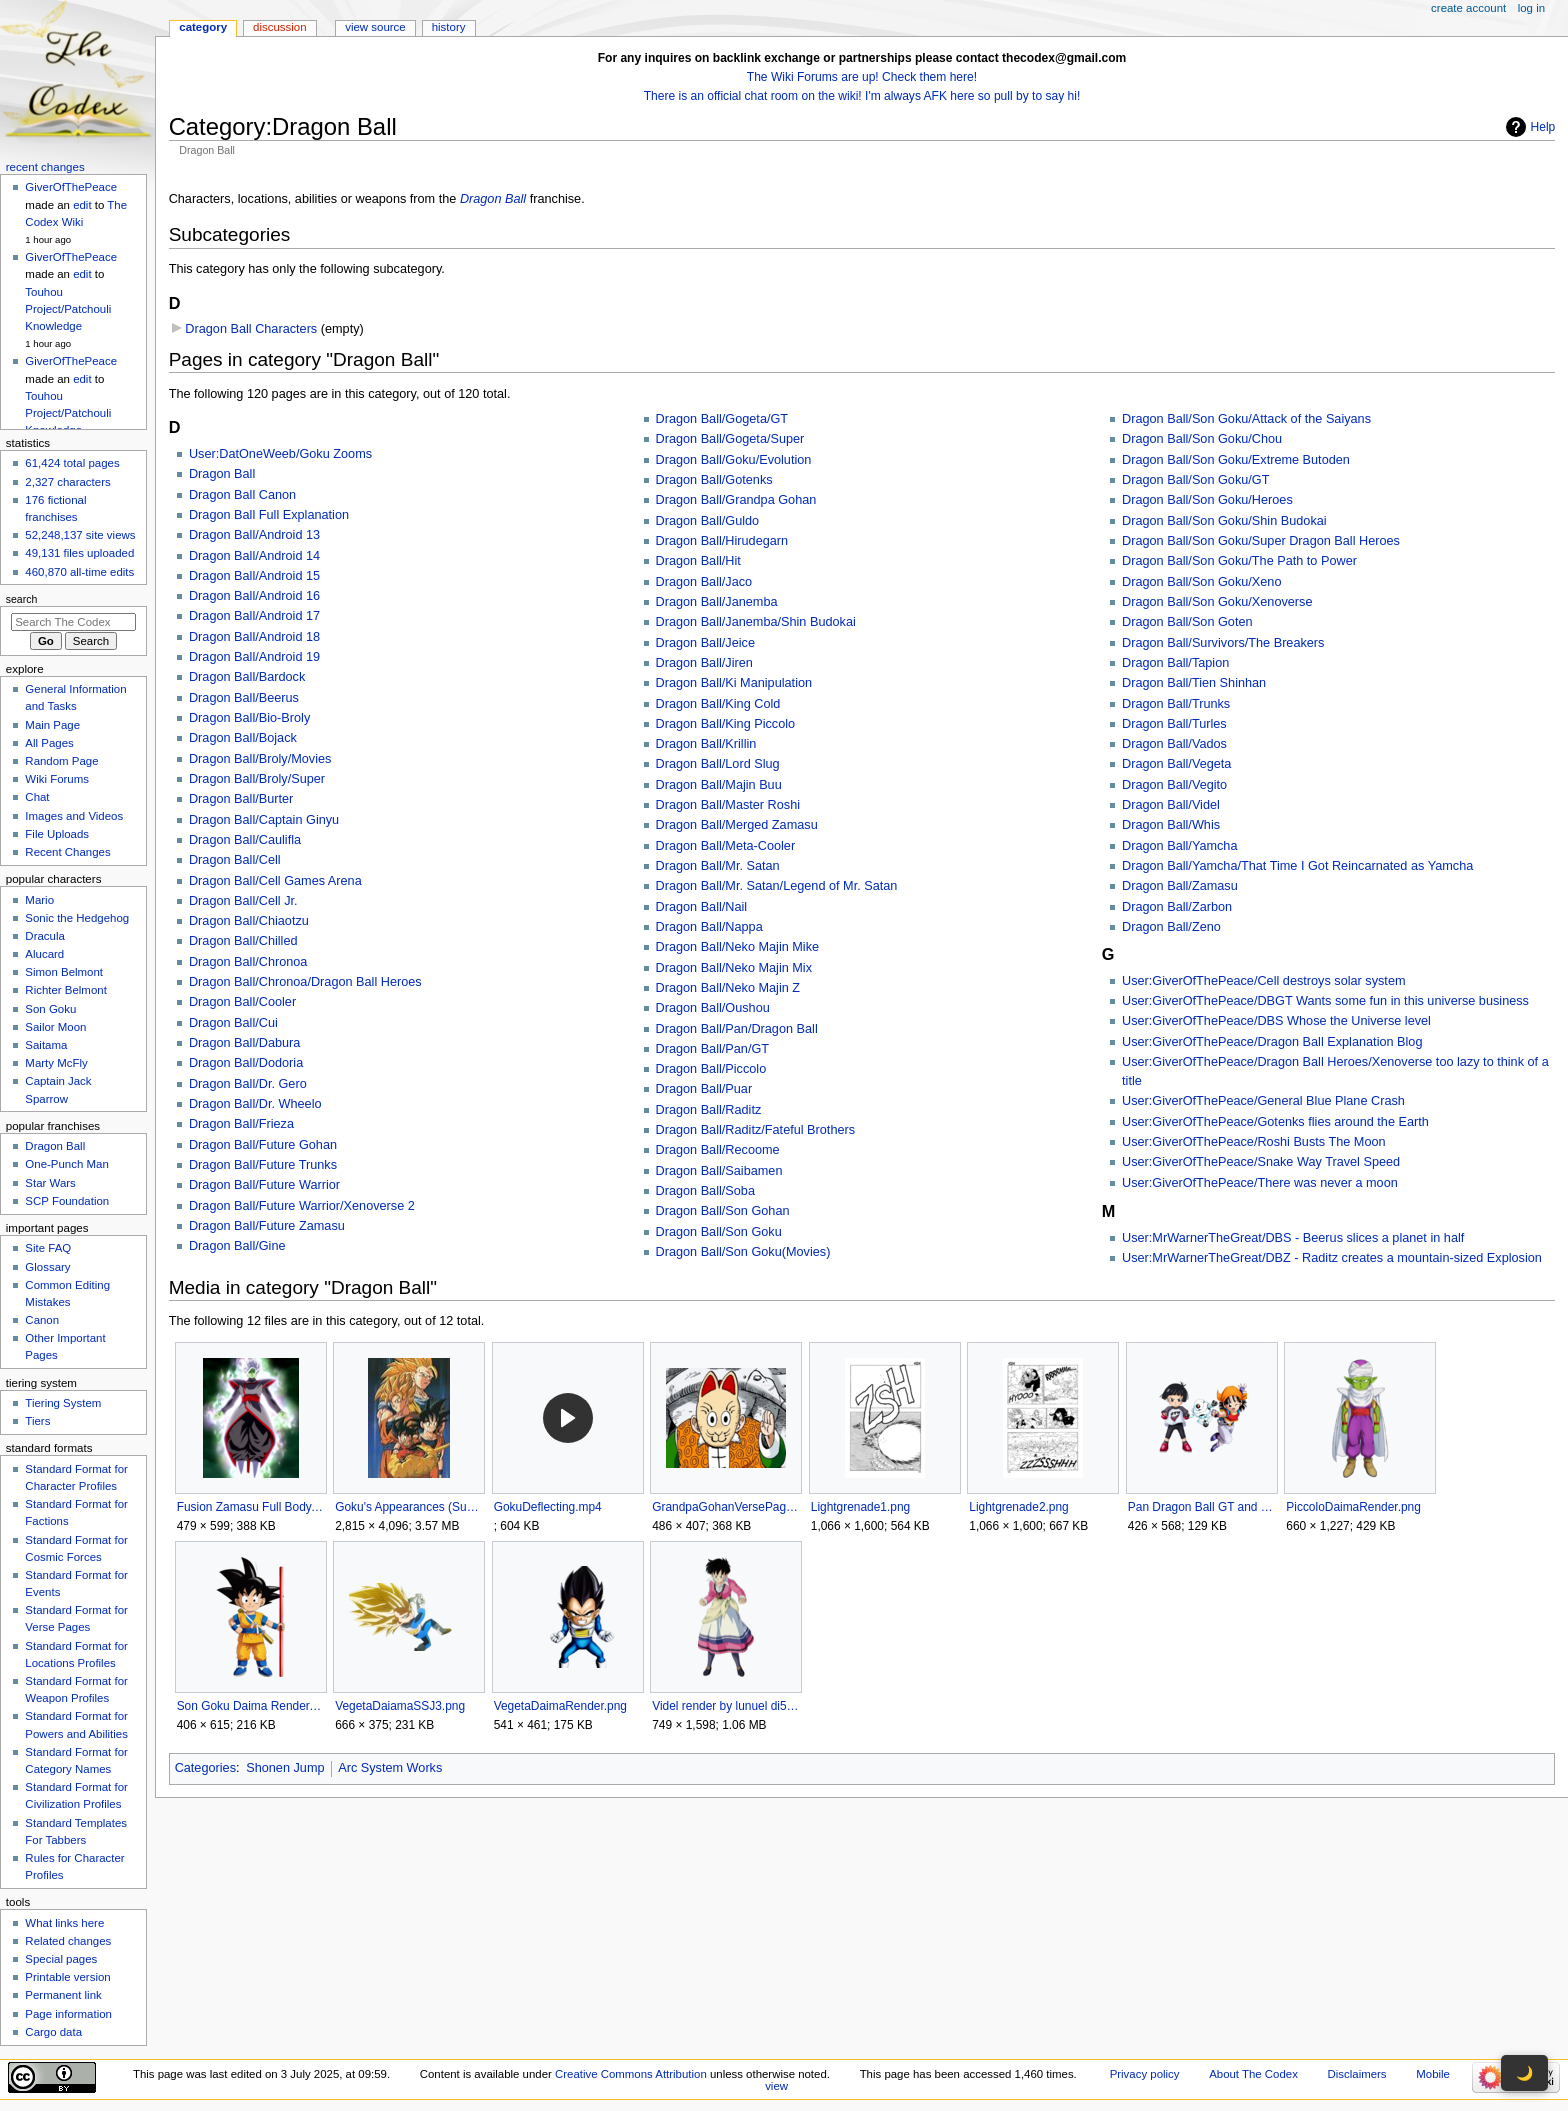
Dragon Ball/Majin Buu (719, 785)
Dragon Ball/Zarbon (1177, 907)
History (449, 27)
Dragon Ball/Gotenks (714, 480)
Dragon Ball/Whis (1171, 825)
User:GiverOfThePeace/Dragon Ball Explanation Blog (1272, 1042)
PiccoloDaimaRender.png (1353, 1507)
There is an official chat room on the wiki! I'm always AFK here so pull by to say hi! (862, 96)
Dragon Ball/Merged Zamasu (737, 825)
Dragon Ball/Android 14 (254, 556)
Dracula (44, 936)
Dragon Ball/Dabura (244, 1043)
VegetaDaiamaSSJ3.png (400, 1706)
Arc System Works (390, 1768)
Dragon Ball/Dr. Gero (248, 1084)
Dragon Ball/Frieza (241, 1124)
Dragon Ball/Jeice (705, 643)
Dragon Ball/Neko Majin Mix (734, 968)
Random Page (61, 761)
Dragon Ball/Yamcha (1179, 846)
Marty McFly (56, 1063)
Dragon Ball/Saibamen (719, 1171)
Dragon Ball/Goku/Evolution (734, 460)
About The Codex (1253, 2074)
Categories (205, 1768)
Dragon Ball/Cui (233, 1023)
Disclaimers (1357, 2074)
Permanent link (63, 1995)
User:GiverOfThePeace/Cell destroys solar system (1263, 981)
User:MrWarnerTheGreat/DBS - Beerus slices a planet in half (1293, 1238)
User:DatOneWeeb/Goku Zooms (280, 454)
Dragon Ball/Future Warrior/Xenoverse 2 (302, 1206)
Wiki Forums (57, 779)
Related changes (68, 1941)
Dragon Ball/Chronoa (248, 962)
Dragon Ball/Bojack (243, 738)
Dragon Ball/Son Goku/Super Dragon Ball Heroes (1261, 541)
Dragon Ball (493, 199)
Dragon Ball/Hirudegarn (722, 541)
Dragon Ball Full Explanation (269, 515)
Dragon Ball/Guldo (708, 521)
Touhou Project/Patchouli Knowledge (68, 309)
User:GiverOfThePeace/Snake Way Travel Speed (1261, 1162)
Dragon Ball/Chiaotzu (249, 921)
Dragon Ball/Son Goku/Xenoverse (1217, 602)
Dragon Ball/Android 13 (254, 535)
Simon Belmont (64, 972)
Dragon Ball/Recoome (718, 1150)
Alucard (44, 954)
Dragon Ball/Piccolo (711, 1069)
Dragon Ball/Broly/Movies (260, 759)
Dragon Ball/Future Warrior (264, 1185)
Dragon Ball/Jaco (704, 582)
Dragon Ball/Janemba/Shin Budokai (756, 622)
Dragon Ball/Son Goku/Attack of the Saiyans (1246, 419)
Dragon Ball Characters (251, 329)
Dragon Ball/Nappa (709, 927)
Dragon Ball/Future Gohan (263, 1145)
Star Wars (50, 1183)
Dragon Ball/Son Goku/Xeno (1201, 582)
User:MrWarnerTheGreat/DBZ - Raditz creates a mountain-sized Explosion (1332, 1258)
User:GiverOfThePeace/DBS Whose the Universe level (1276, 1021)
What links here (64, 1923)
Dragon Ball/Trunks (1176, 704)
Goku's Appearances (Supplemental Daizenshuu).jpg (408, 1507)
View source (375, 27)
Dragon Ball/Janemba (717, 602)
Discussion (279, 27)
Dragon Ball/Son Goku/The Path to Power (1239, 561)
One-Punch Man (66, 1164)
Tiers (37, 1421)
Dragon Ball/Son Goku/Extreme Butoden (1236, 460)
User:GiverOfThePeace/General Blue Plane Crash (1263, 1101)
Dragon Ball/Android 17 (254, 616)
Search (22, 599)
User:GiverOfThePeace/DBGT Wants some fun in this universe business (1325, 1001)
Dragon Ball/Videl (1171, 805)
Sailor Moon (55, 1027)
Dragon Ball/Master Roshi (728, 805)
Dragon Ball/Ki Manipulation (734, 683)
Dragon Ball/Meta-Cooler (726, 846)
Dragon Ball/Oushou (713, 1008)
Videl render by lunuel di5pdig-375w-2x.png (725, 1706)
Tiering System (63, 1403)
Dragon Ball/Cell (235, 860)
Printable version (67, 1977)
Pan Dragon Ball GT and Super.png (1201, 1507)
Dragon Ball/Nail (702, 907)
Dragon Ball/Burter (241, 799)
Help (1543, 127)
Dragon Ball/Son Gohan (723, 1211)
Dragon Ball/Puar (704, 1089)
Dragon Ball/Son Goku (719, 1232)
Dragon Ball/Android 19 (254, 657)
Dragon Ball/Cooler (242, 1002)
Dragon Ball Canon (242, 495)
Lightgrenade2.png (1018, 1507)
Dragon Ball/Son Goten (1187, 622)
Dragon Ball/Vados (1174, 744)
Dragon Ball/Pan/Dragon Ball (737, 1029)
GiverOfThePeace (71, 187)
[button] (568, 1418)
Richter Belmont (65, 990)
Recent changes (45, 167)
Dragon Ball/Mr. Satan (718, 866)
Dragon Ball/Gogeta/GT (722, 419)
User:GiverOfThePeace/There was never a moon (1260, 1183)
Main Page (52, 725)
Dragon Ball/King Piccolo (726, 724)
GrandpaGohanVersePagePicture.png (725, 1507)
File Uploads (57, 834)
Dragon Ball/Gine (237, 1246)
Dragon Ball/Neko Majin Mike (738, 947)
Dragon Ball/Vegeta (1176, 764)
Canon (42, 1320)
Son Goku (50, 1009)
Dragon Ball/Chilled (243, 941)
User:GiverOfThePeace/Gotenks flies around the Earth (1275, 1122)
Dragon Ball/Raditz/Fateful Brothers (756, 1130)
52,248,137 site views (80, 535)
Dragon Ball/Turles (1174, 724)
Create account (1468, 8)
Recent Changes (67, 852)
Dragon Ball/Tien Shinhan (1194, 683)
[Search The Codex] (73, 622)
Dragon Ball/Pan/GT (713, 1049)
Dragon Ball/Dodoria (246, 1063)
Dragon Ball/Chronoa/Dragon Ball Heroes (305, 982)
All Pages (49, 743)
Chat (37, 797)
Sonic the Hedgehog (77, 918)
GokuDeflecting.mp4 (548, 1507)
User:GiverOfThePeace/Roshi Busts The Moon (1254, 1142)
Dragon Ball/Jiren (704, 663)
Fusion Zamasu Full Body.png (250, 1507)
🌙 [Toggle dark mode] (1524, 2073)
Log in (1531, 8)
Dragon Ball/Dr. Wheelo (255, 1104)
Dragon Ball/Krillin (706, 744)
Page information (68, 2014)
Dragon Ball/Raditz (709, 1110)
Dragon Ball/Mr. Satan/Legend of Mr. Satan (777, 886)
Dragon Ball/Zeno (1171, 927)
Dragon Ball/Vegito (1174, 785)
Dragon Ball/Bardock (247, 677)
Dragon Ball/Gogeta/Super (730, 439)
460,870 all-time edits (79, 572)
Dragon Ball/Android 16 (254, 596)
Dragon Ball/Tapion (1175, 663)
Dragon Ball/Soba (705, 1191)
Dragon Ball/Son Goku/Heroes (1207, 500)
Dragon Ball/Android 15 (254, 576)
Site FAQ (48, 1248)
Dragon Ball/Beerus (244, 698)
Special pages (61, 1959)
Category (203, 27)
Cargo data (53, 2032)
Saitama (46, 1045)
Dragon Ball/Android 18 (254, 637)
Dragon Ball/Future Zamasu (267, 1226)
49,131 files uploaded (79, 553)
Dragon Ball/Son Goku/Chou (1202, 439)
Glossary (47, 1267)
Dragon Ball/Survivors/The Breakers (1223, 643)
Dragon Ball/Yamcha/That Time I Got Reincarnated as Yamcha (1297, 866)
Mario (39, 900)
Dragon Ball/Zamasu (1180, 886)
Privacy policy (1145, 2074)
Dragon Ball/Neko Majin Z (728, 988)
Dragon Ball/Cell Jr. (243, 901)
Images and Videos (74, 816)
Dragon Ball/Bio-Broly (249, 718)
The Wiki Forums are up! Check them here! (862, 77)
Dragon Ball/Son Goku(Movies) (743, 1252)
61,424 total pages (72, 463)
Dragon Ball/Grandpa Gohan (736, 500)
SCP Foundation (67, 1201)
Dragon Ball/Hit (698, 561)
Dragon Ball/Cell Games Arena (275, 881)
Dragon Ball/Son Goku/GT (1195, 480)
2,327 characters (67, 482)
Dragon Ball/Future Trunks (263, 1165)
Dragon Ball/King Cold (718, 704)
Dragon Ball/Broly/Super (257, 779)
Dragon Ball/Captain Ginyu (264, 820)
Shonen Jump (285, 1768)
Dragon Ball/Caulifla (245, 840)
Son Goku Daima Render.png (250, 1706)
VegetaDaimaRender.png (560, 1706)
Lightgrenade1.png (860, 1507)
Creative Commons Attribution (631, 2074)
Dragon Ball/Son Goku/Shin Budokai (1224, 521)
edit (82, 205)
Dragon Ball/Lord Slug (718, 764)
